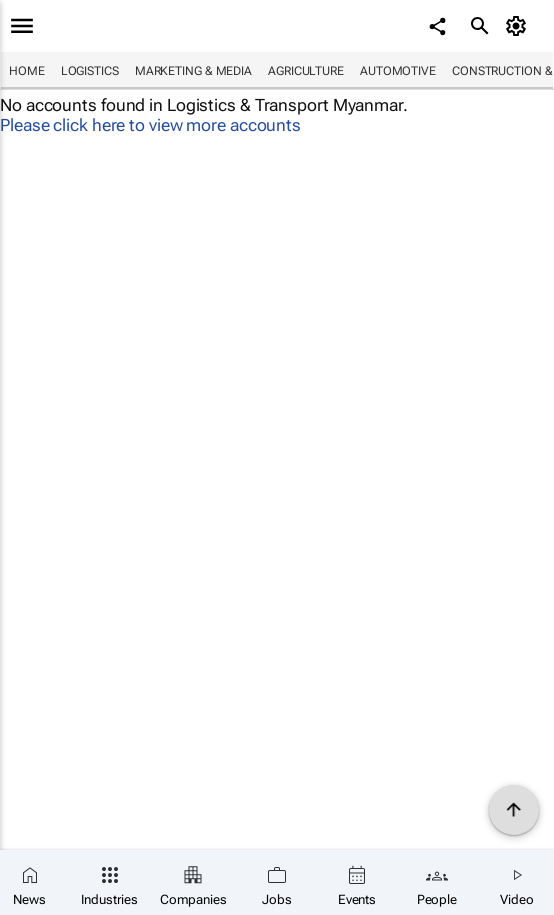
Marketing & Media (193, 71)
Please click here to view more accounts (150, 125)
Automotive (398, 71)
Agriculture (306, 71)
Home (27, 71)
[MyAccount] (519, 26)
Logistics (90, 71)
